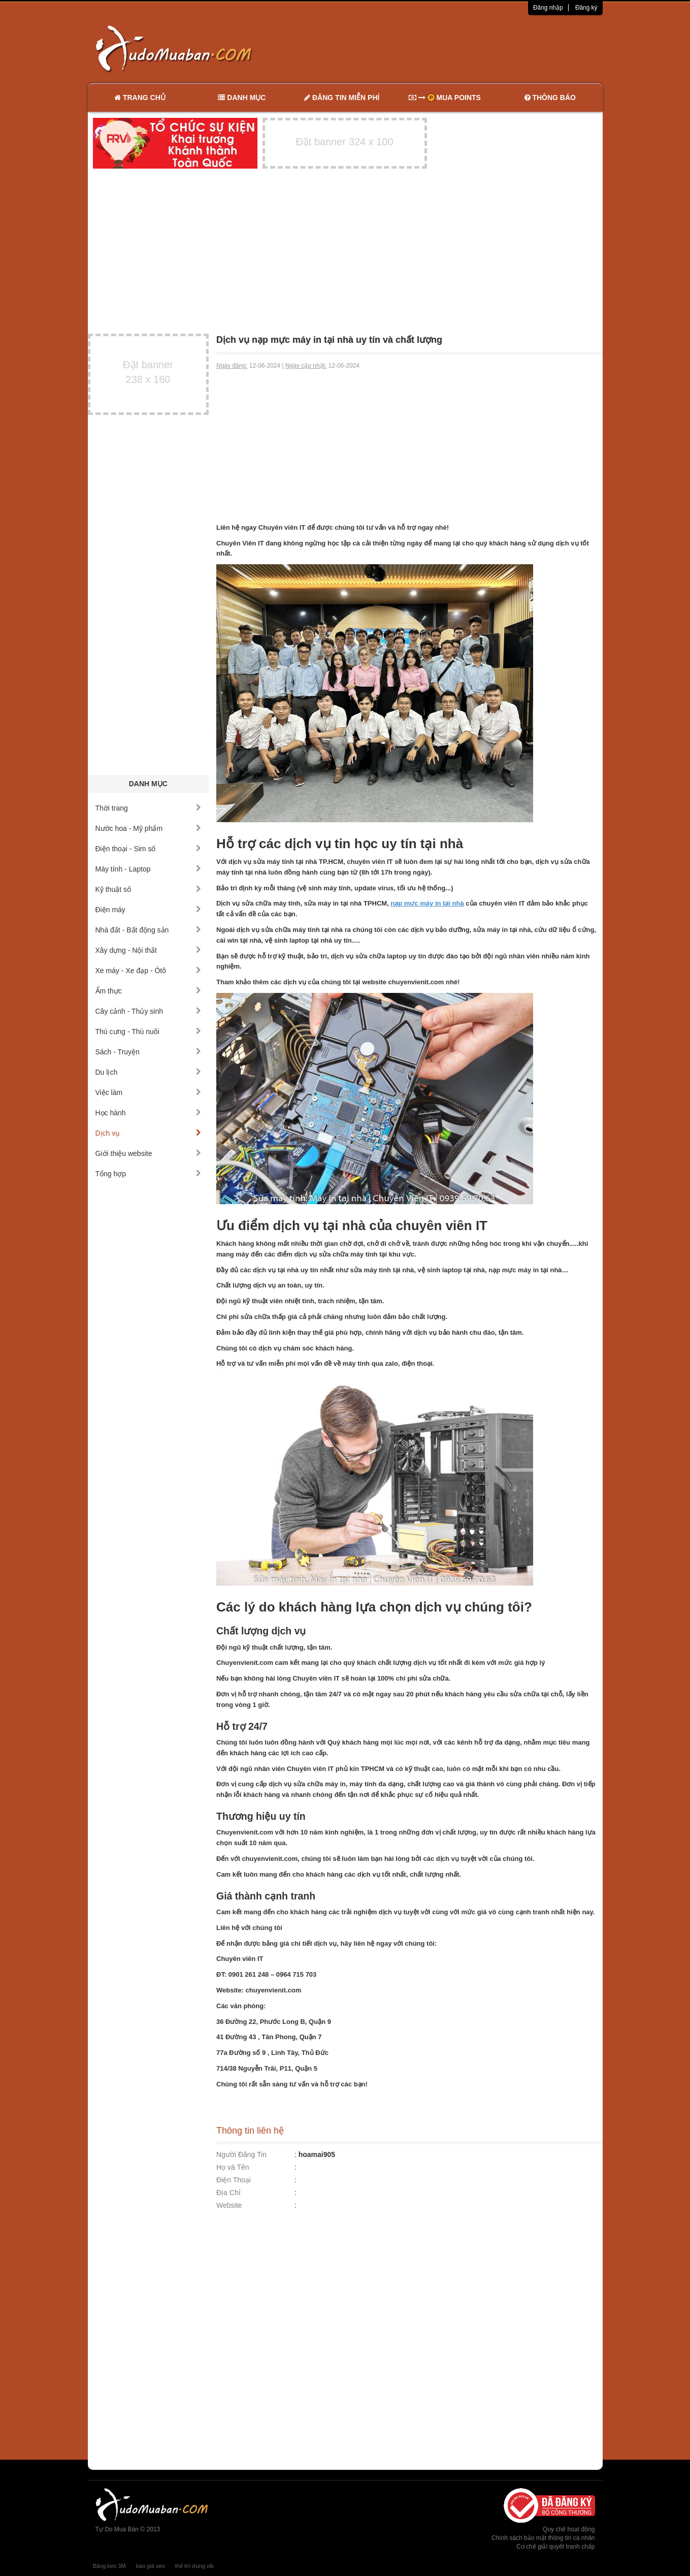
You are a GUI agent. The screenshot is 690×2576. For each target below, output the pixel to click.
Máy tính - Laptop (148, 869)
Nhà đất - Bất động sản (148, 930)
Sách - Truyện (148, 1052)
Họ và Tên (232, 2167)
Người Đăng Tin (241, 2154)
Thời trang (148, 808)
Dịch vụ (148, 1133)
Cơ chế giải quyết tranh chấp (555, 2546)
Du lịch (148, 1072)
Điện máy (148, 910)
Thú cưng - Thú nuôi (148, 1031)
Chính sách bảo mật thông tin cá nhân (543, 2537)
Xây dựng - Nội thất (148, 950)
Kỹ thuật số (148, 889)
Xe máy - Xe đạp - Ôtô (148, 971)
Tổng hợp (148, 1174)
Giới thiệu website (148, 1153)
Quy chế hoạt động (569, 2529)
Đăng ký (586, 7)
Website (229, 2205)
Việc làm (148, 1092)
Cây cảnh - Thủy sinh (148, 1011)
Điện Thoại (233, 2180)
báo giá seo (150, 2566)
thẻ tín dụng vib (194, 2566)
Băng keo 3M (109, 2566)
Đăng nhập (548, 7)
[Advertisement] (452, 48)
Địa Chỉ (228, 2192)
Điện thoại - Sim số (148, 849)
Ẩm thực (148, 991)
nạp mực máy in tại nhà (427, 903)
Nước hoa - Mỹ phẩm (148, 828)
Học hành (148, 1113)
